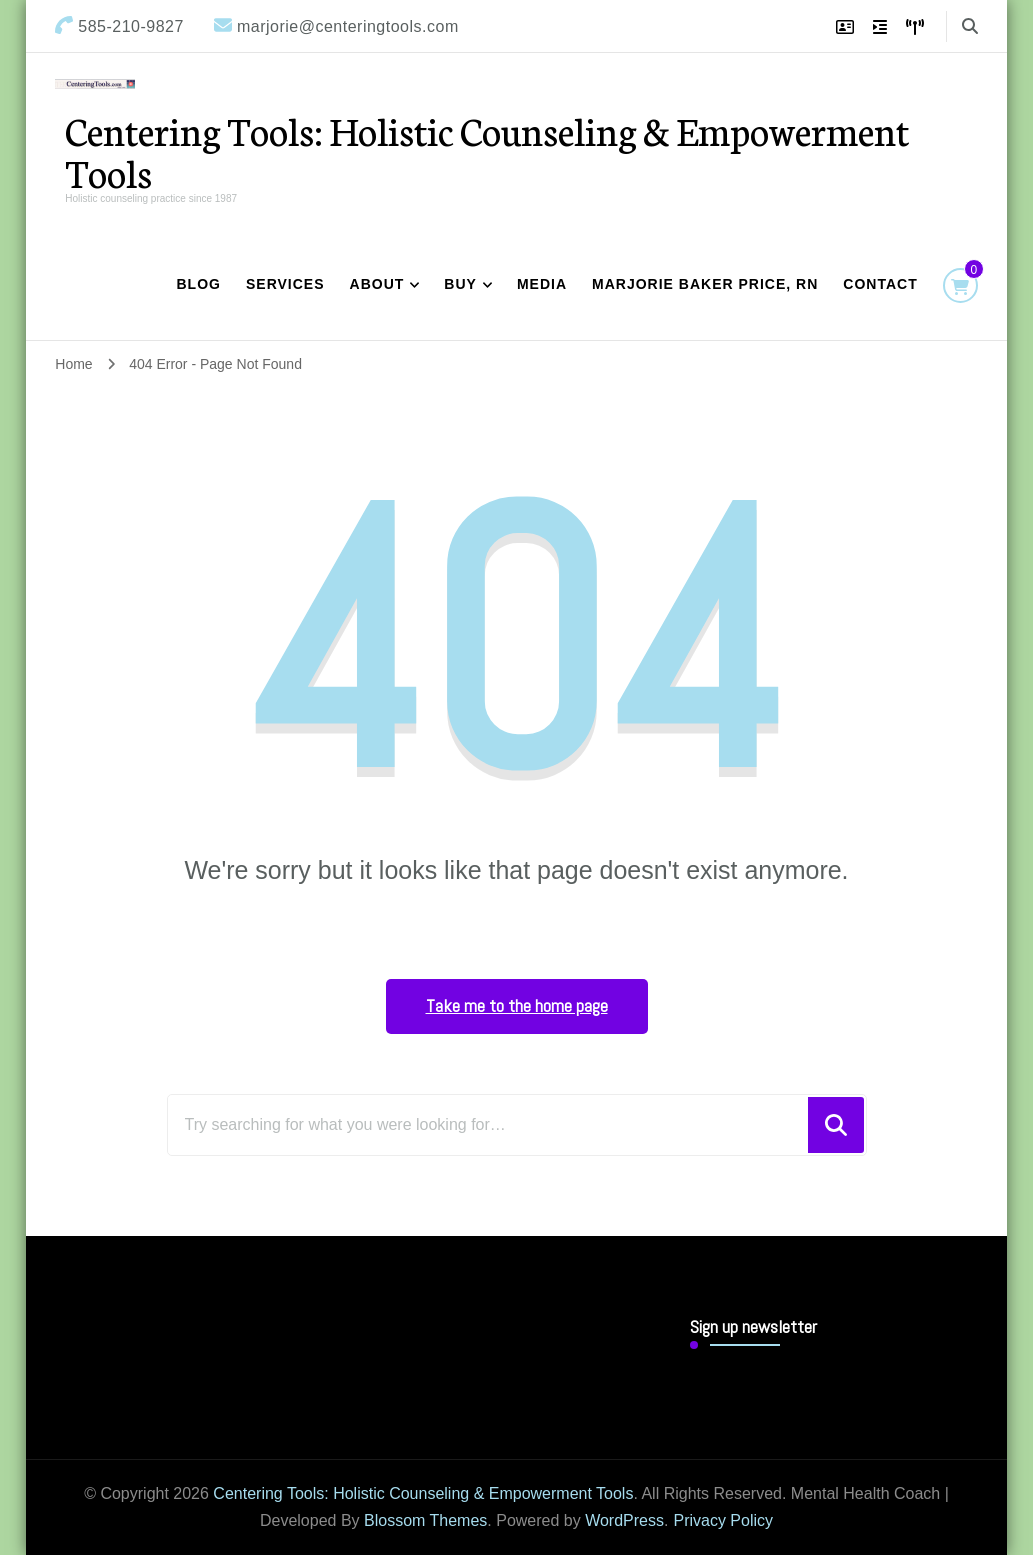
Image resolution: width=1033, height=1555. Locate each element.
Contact (880, 284)
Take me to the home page (517, 1005)
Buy (460, 284)
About (377, 284)
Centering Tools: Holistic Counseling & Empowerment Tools (487, 150)
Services (285, 284)
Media (542, 284)
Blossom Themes (425, 1520)
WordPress (624, 1520)
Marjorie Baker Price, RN (705, 284)
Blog (199, 284)
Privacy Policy (723, 1520)
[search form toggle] (970, 26)
